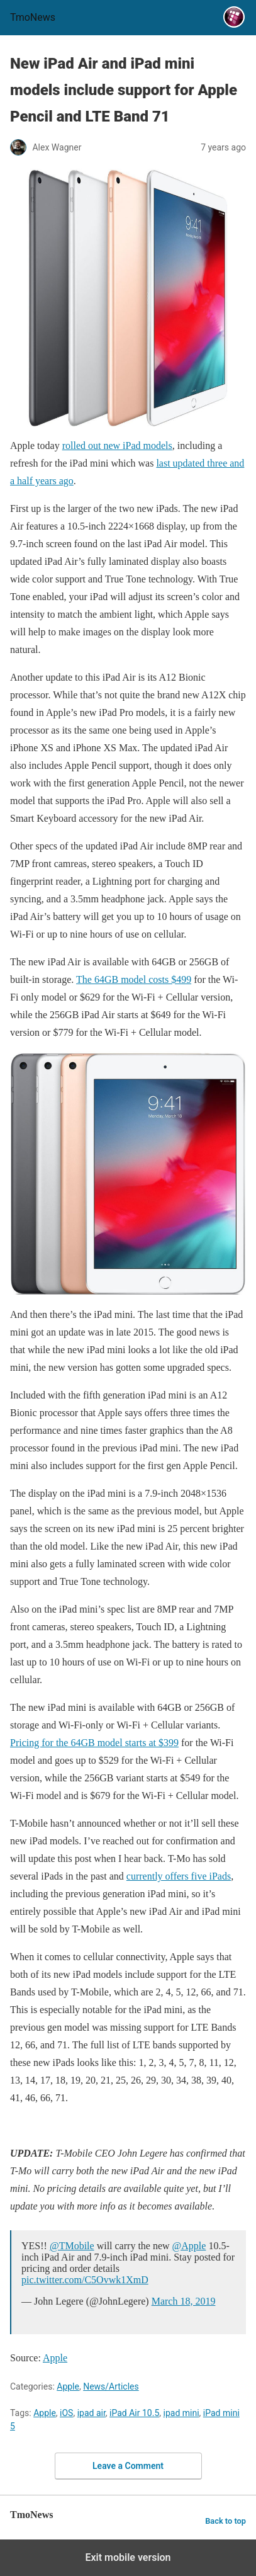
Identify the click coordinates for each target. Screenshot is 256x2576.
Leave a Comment (128, 2466)
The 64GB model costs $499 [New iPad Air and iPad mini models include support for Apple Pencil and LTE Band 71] (133, 979)
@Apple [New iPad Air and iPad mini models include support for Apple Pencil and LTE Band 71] (189, 2245)
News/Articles (111, 2386)
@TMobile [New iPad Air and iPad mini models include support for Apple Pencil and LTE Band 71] (72, 2245)
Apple (68, 2386)
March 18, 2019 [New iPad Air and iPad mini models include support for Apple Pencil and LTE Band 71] (184, 2301)
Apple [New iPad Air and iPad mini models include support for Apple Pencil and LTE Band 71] (55, 2357)
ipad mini (181, 2413)
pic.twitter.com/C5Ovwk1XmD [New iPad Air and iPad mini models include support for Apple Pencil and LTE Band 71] (84, 2279)
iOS (66, 2413)
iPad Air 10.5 (134, 2413)
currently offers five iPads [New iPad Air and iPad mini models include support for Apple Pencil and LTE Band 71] (178, 1876)
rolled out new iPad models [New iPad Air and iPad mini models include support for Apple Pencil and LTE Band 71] (117, 445)
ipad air (91, 2413)
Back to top (225, 2521)
